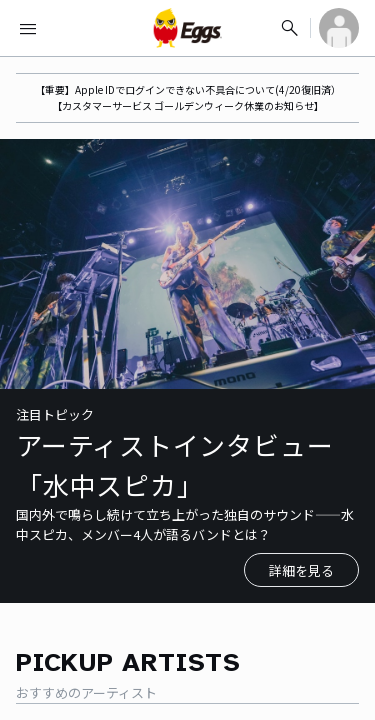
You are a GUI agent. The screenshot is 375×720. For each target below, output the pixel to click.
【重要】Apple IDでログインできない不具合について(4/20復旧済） (188, 89)
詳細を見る (301, 570)
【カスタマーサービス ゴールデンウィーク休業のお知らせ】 (188, 105)
